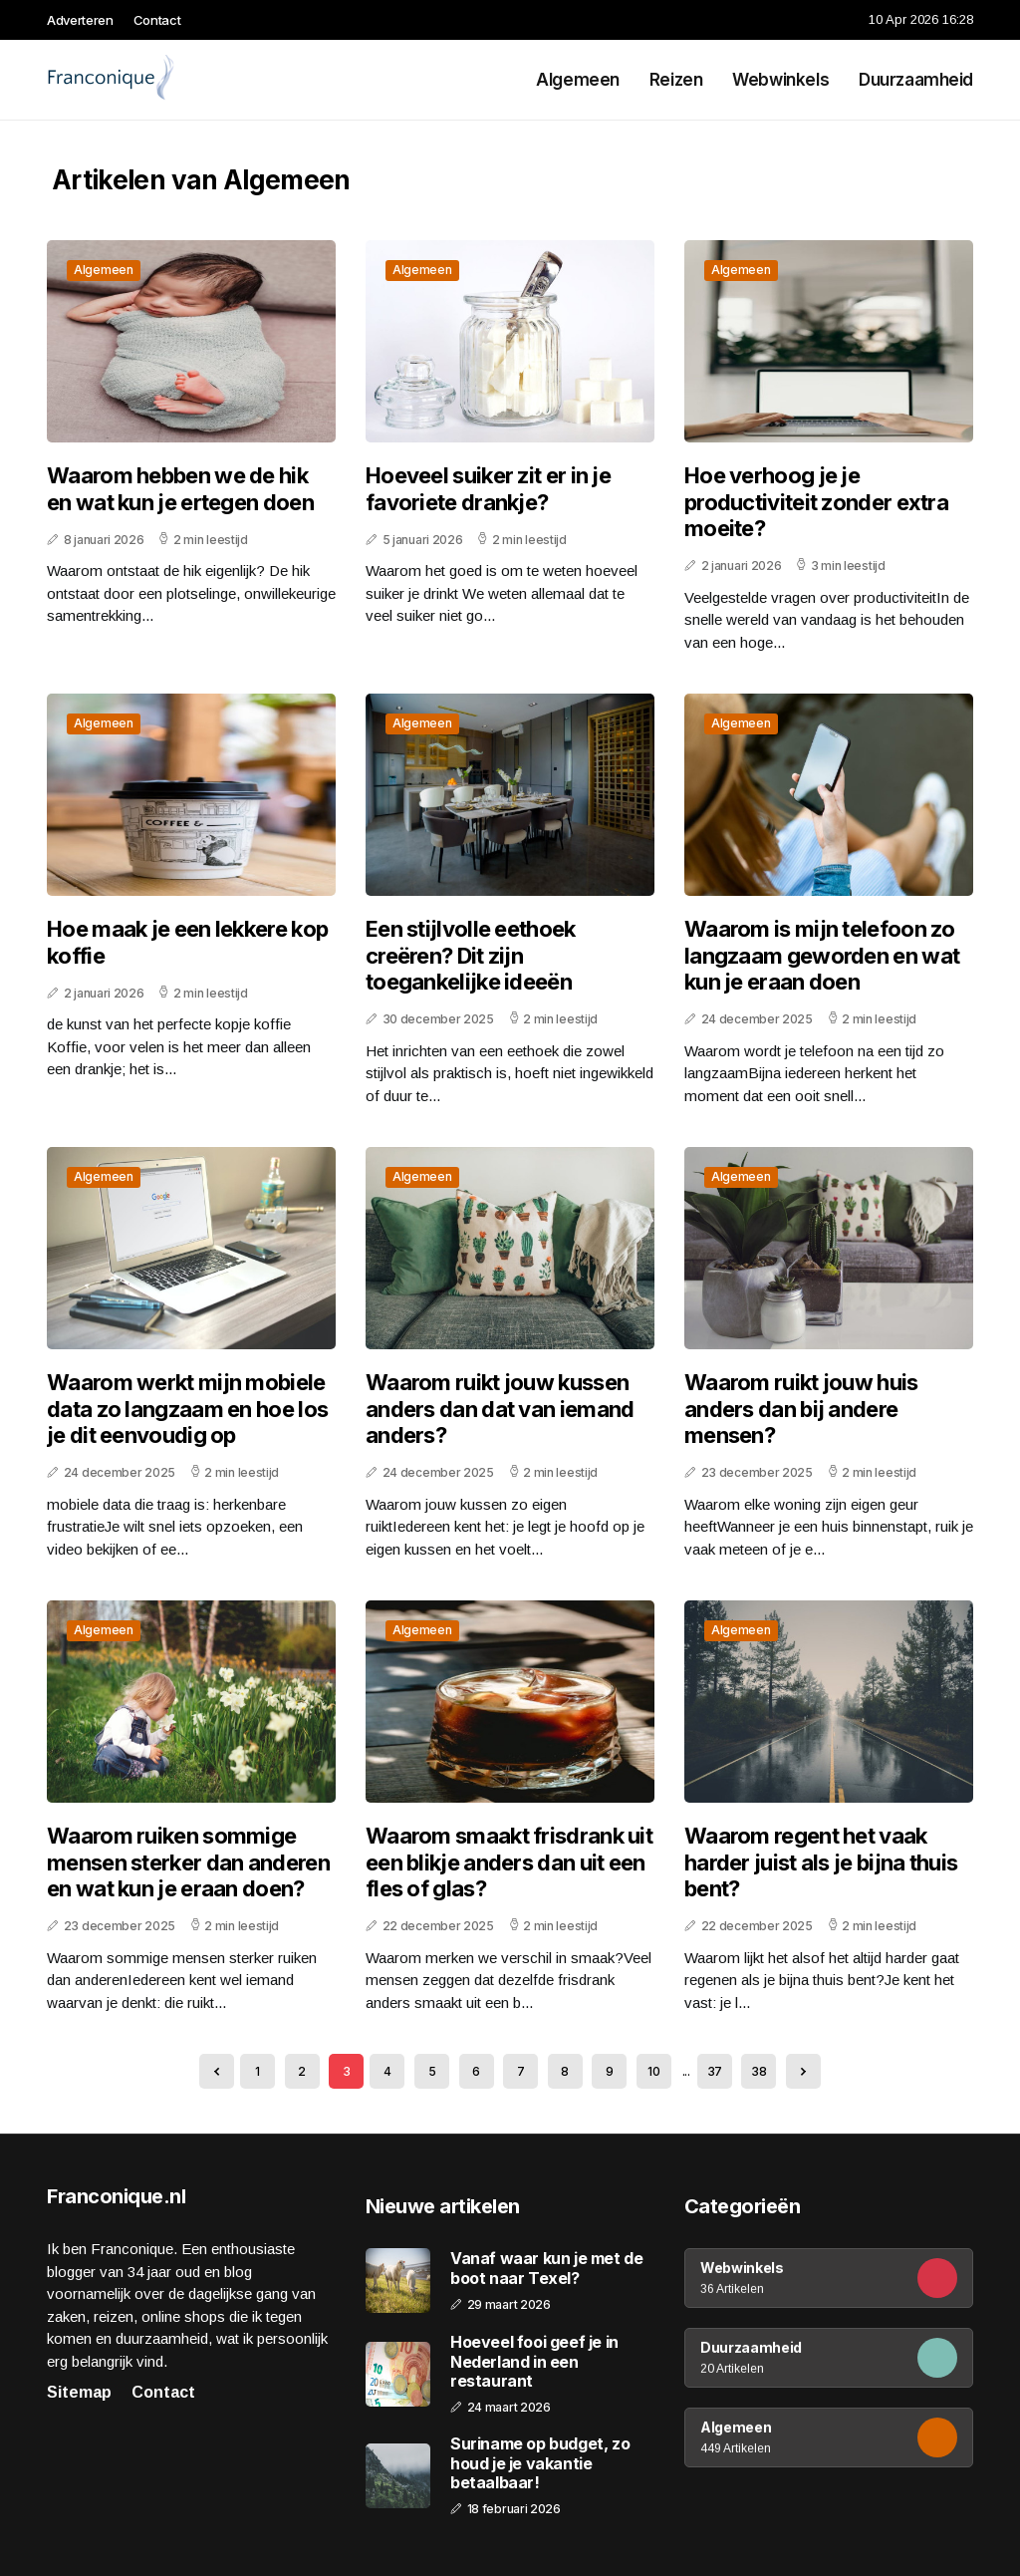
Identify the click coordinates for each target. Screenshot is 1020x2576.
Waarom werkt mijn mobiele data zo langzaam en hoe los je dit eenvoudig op (187, 1408)
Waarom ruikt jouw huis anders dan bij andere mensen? (801, 1408)
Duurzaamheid (916, 80)
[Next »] (803, 2071)
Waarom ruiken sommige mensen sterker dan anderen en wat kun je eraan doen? (188, 1862)
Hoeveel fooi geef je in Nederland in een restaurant (534, 2361)
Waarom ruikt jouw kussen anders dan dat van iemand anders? (500, 1408)
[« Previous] (216, 2071)
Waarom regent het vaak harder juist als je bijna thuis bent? (820, 1862)
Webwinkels (780, 80)
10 (653, 2071)
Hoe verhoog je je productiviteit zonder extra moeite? (816, 501)
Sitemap (79, 2392)
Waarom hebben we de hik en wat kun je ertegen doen (180, 488)
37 (714, 2071)
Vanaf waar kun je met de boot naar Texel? (546, 2268)
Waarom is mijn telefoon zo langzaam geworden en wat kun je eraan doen (821, 955)
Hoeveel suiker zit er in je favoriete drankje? (488, 488)
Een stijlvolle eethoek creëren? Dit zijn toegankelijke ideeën (471, 955)
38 (758, 2071)
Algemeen (578, 80)
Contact (157, 20)
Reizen (675, 80)
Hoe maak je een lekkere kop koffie (187, 942)
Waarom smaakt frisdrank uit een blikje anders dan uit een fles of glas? (509, 1862)
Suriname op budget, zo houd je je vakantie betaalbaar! (540, 2462)
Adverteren (80, 20)
